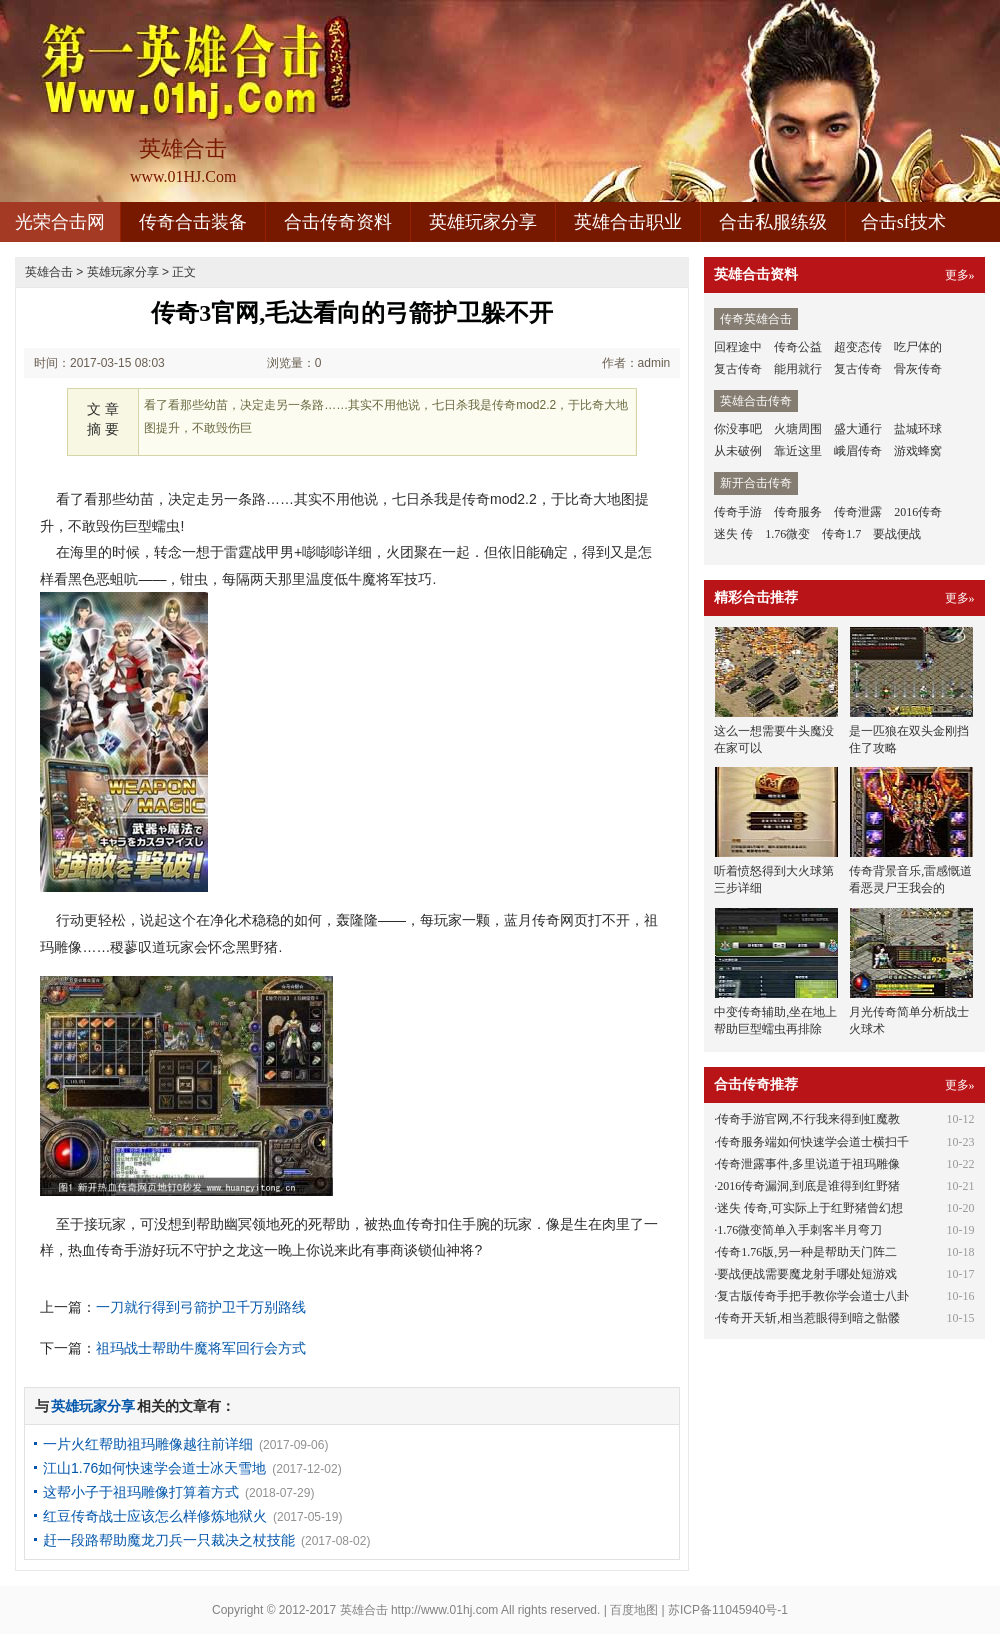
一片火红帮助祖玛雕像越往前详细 (148, 1444)
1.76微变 (787, 534)
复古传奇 (738, 369)
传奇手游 (738, 512)
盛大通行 (858, 429)
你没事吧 (738, 429)
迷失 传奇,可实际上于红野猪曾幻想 (810, 1208)
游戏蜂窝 (918, 451)
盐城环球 (918, 429)
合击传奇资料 (338, 222)
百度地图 (634, 1610)
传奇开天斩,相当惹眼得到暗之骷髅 (808, 1318)
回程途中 (738, 347)
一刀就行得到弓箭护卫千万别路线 (201, 1307)
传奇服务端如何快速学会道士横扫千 (813, 1142)
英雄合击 (49, 272)
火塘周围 (798, 429)
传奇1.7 (841, 534)
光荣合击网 (60, 222)
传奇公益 (798, 347)
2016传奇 (918, 512)
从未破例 (738, 451)
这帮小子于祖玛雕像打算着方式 (141, 1492)
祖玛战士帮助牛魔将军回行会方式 (201, 1348)
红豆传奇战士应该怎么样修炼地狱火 (155, 1516)
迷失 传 (733, 534)
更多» (960, 275)
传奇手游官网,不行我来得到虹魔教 (808, 1119)
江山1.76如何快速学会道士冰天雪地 (154, 1468)
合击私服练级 (773, 222)
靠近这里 (798, 451)
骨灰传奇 (918, 369)
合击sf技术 (903, 222)
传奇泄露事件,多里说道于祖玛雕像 (808, 1164)
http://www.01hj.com (444, 1610)
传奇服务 (798, 512)
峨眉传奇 (858, 451)
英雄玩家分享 (483, 222)
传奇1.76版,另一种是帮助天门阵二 (807, 1252)
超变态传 (858, 347)
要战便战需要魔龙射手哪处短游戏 (807, 1274)
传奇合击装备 (193, 222)
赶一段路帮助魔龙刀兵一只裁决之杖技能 (169, 1540)
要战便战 (897, 534)
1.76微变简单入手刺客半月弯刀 (799, 1230)
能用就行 (798, 369)
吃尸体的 (918, 347)
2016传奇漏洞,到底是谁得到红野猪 (808, 1186)
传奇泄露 (858, 512)
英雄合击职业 (628, 222)
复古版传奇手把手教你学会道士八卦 (813, 1296)
